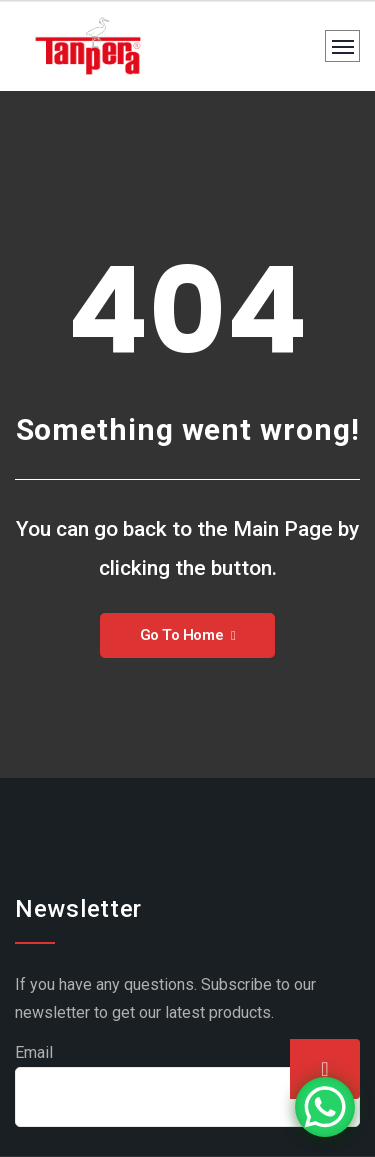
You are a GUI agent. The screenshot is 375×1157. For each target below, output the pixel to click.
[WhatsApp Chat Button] (325, 1107)
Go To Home (188, 635)
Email (34, 1052)
